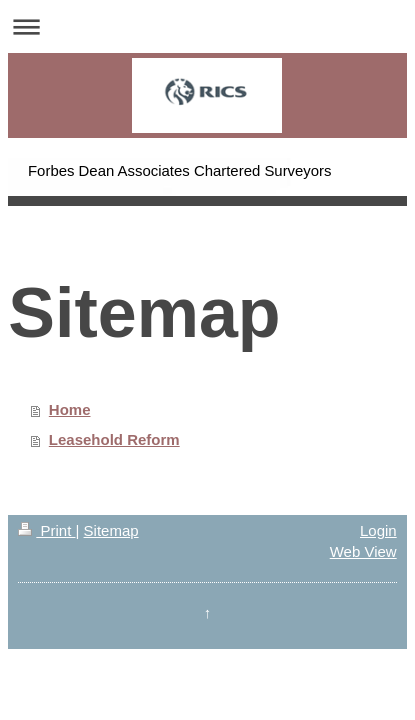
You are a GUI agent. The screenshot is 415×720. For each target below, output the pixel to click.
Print (46, 530)
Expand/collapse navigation (207, 26)
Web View (363, 551)
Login (378, 530)
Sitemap (111, 530)
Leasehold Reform (114, 439)
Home (70, 409)
